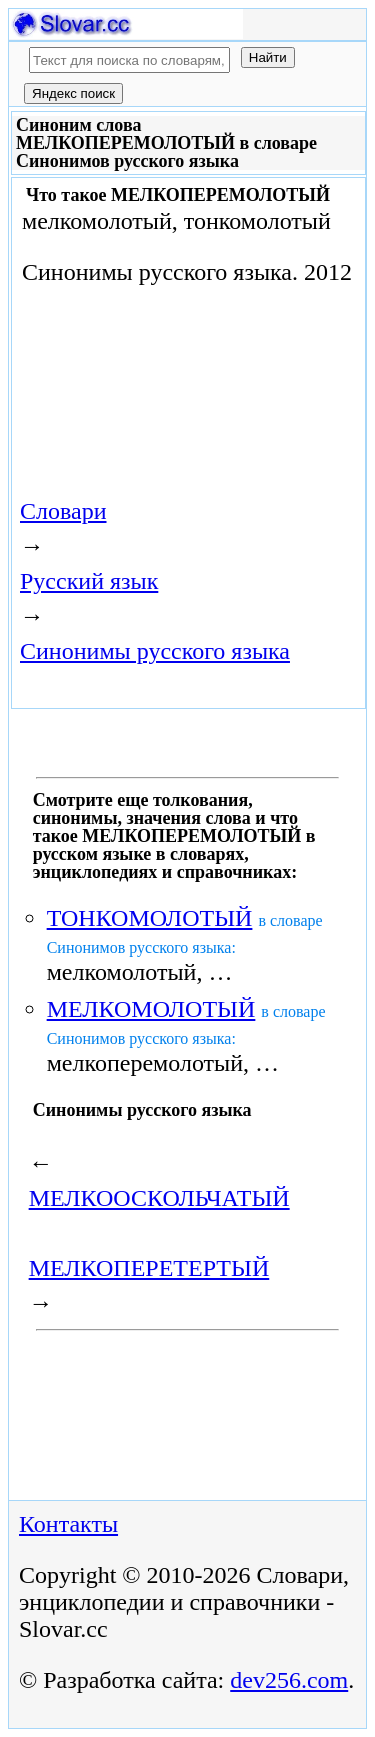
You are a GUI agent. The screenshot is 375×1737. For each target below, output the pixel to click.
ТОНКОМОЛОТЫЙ (150, 918)
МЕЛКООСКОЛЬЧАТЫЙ (159, 1198)
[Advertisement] (129, 371)
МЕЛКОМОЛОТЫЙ (151, 1009)
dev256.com (289, 1680)
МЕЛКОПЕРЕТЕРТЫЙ (149, 1268)
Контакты (68, 1524)
